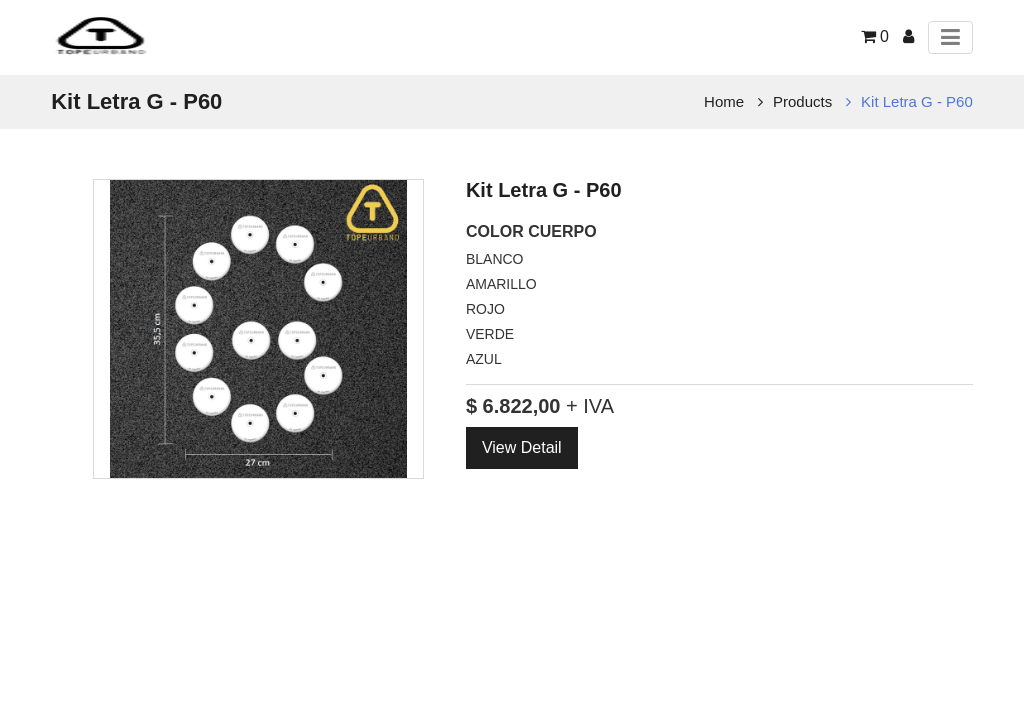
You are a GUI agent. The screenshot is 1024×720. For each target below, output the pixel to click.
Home (724, 101)
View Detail (522, 447)
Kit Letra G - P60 (917, 101)
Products (802, 101)
